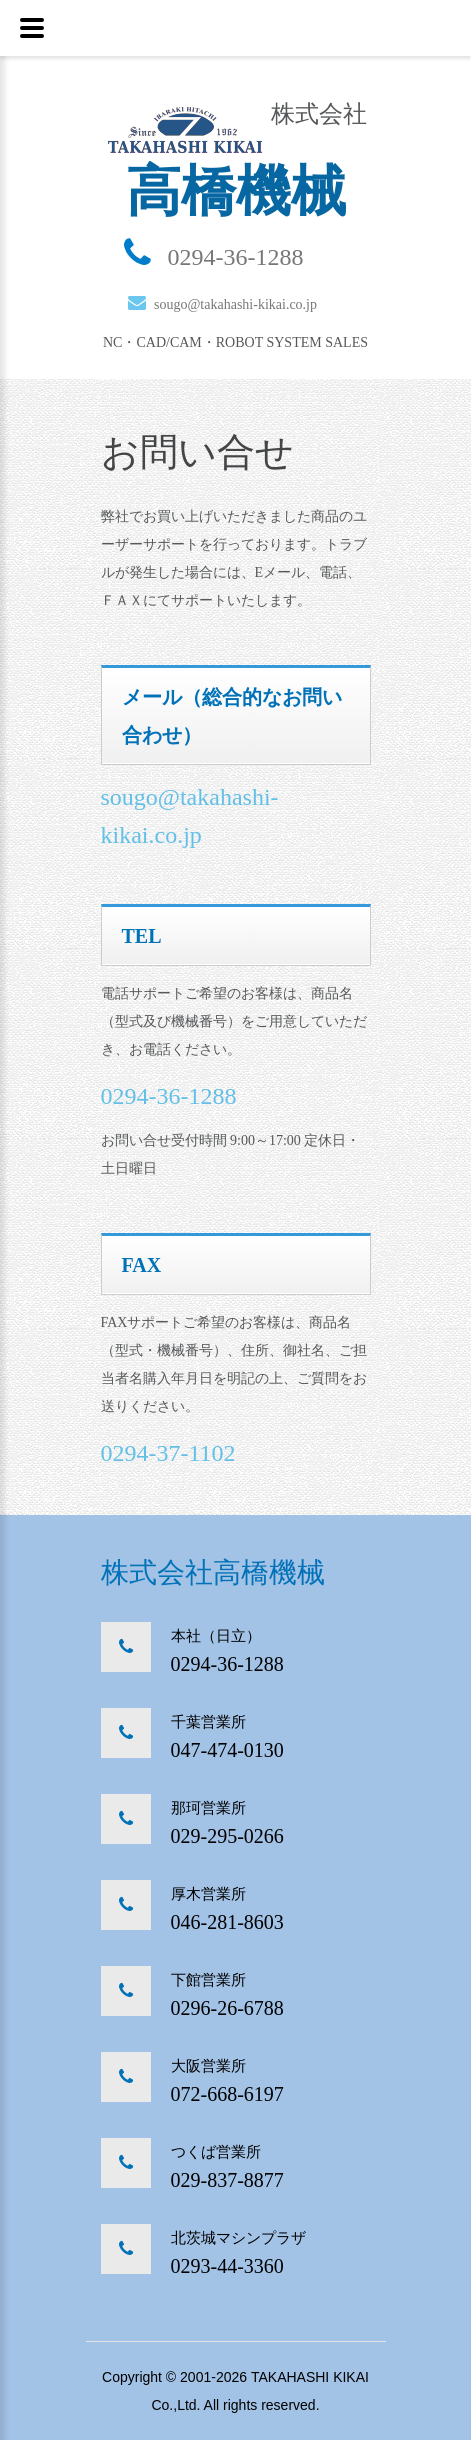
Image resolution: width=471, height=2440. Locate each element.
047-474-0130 (227, 1750)
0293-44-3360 (227, 2266)
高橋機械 (236, 191)
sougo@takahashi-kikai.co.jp (235, 304)
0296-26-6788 (227, 2008)
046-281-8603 (227, 1922)
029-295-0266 (227, 1836)
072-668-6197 (227, 2094)
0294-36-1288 (236, 257)
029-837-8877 (227, 2180)
